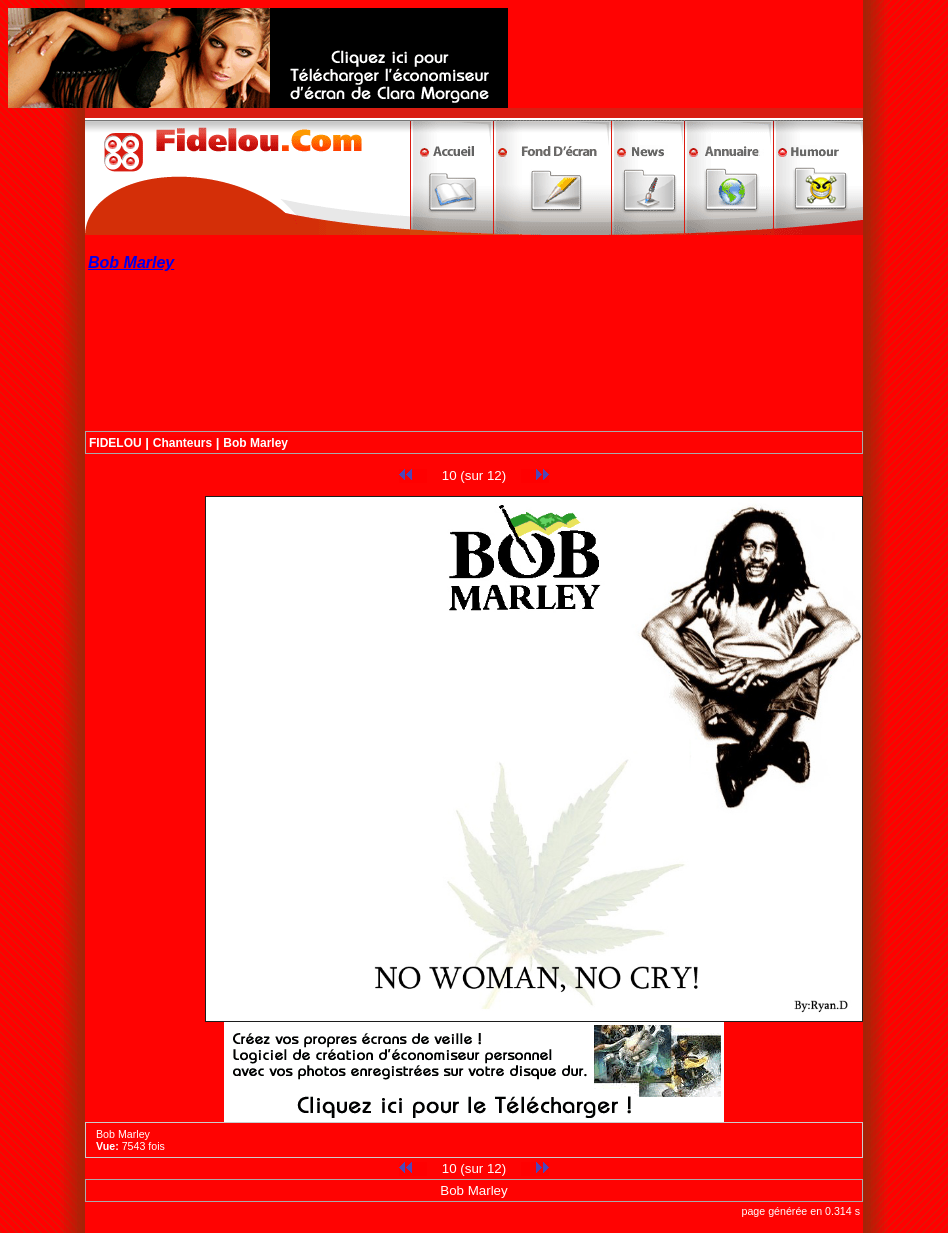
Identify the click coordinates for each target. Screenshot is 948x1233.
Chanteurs (182, 443)
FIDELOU (115, 443)
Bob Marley (255, 443)
